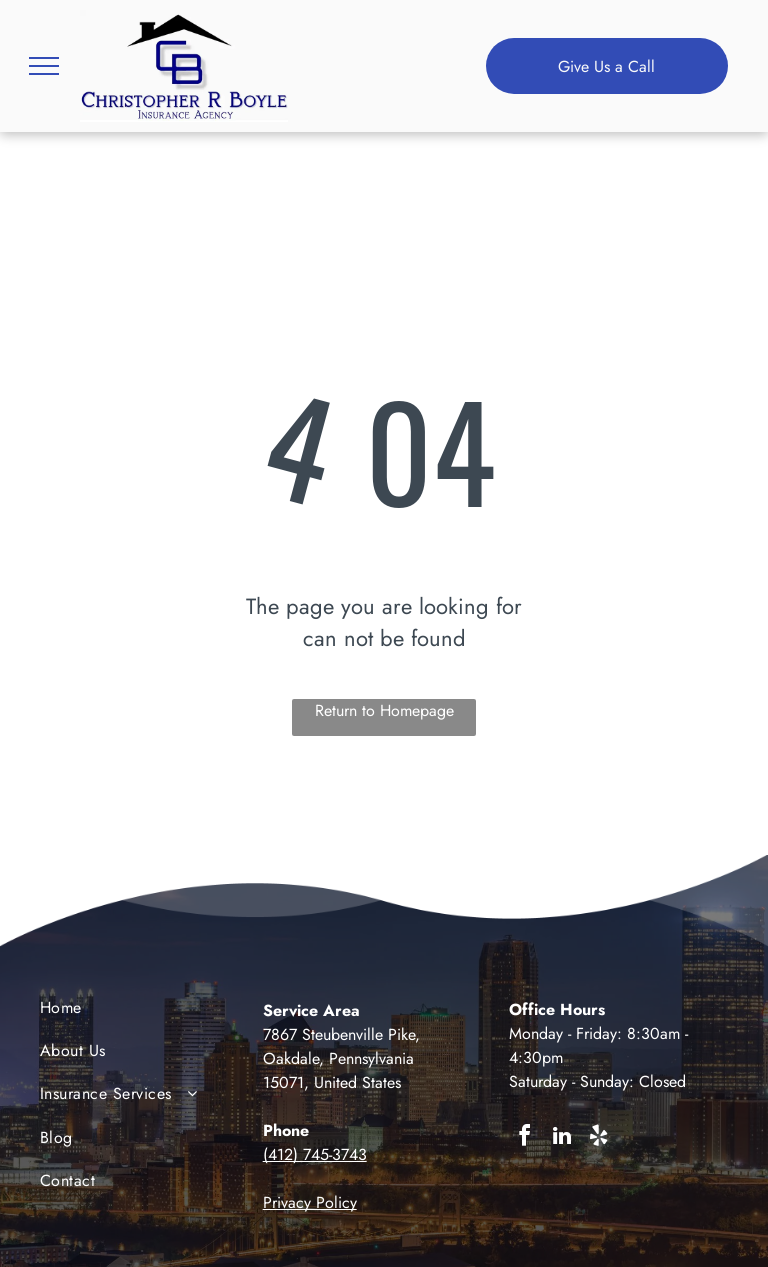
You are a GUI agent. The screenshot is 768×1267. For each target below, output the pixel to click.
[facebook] (525, 1138)
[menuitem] (121, 1012)
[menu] (44, 66)
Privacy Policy (310, 1202)
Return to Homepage (384, 710)
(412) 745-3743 (315, 1154)
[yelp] (599, 1138)
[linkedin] (562, 1138)
